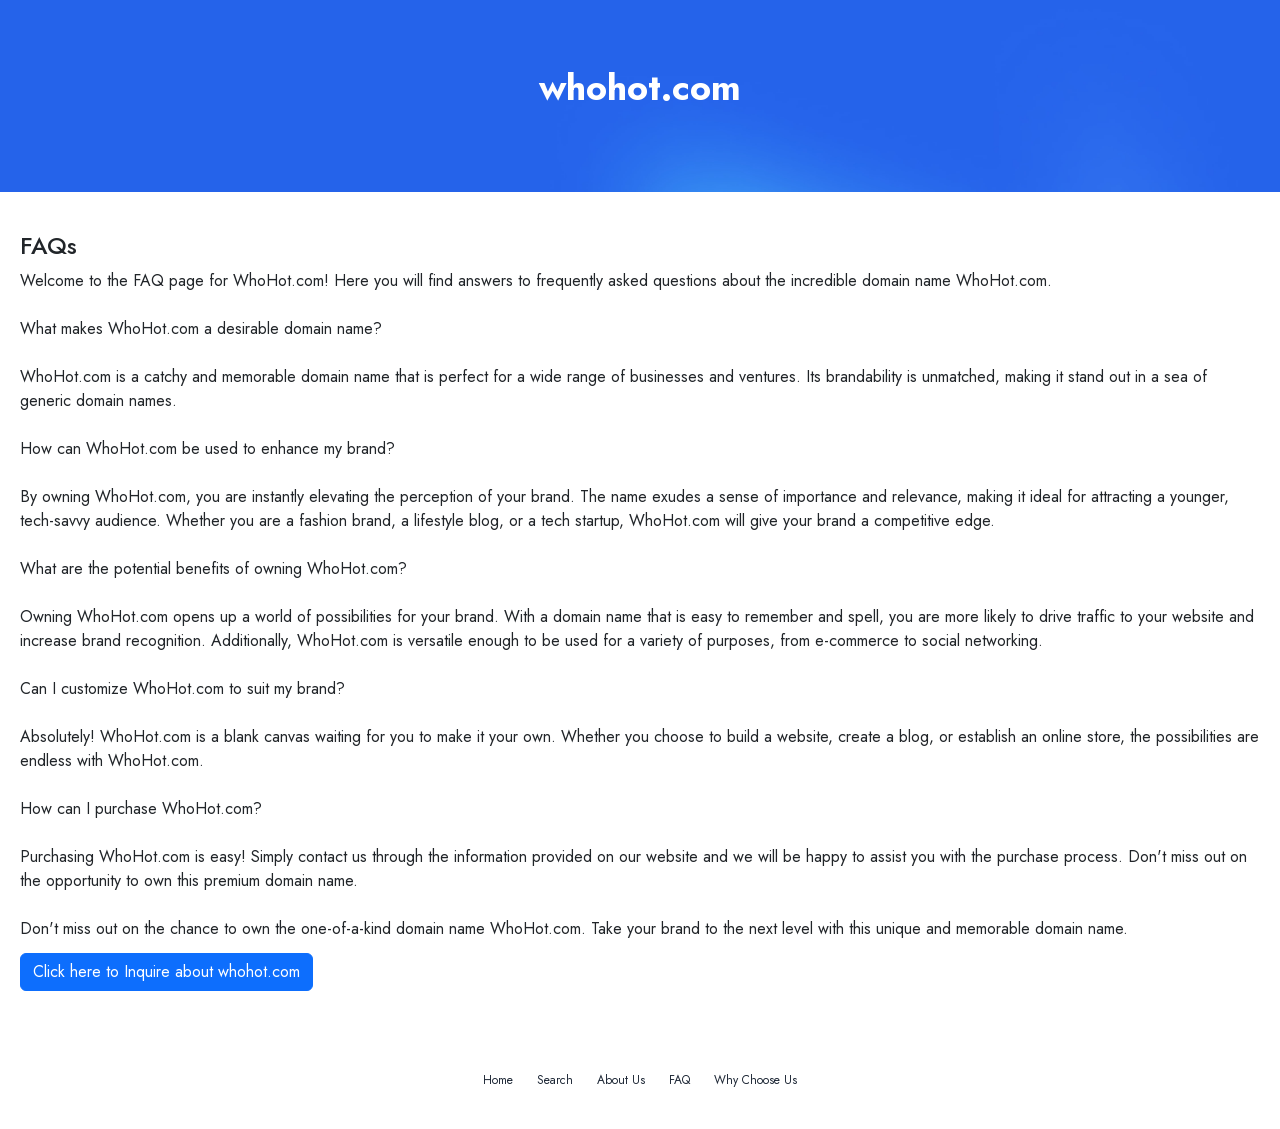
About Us (621, 1080)
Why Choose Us (755, 1080)
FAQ (679, 1080)
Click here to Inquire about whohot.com (166, 971)
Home (498, 1080)
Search (555, 1080)
